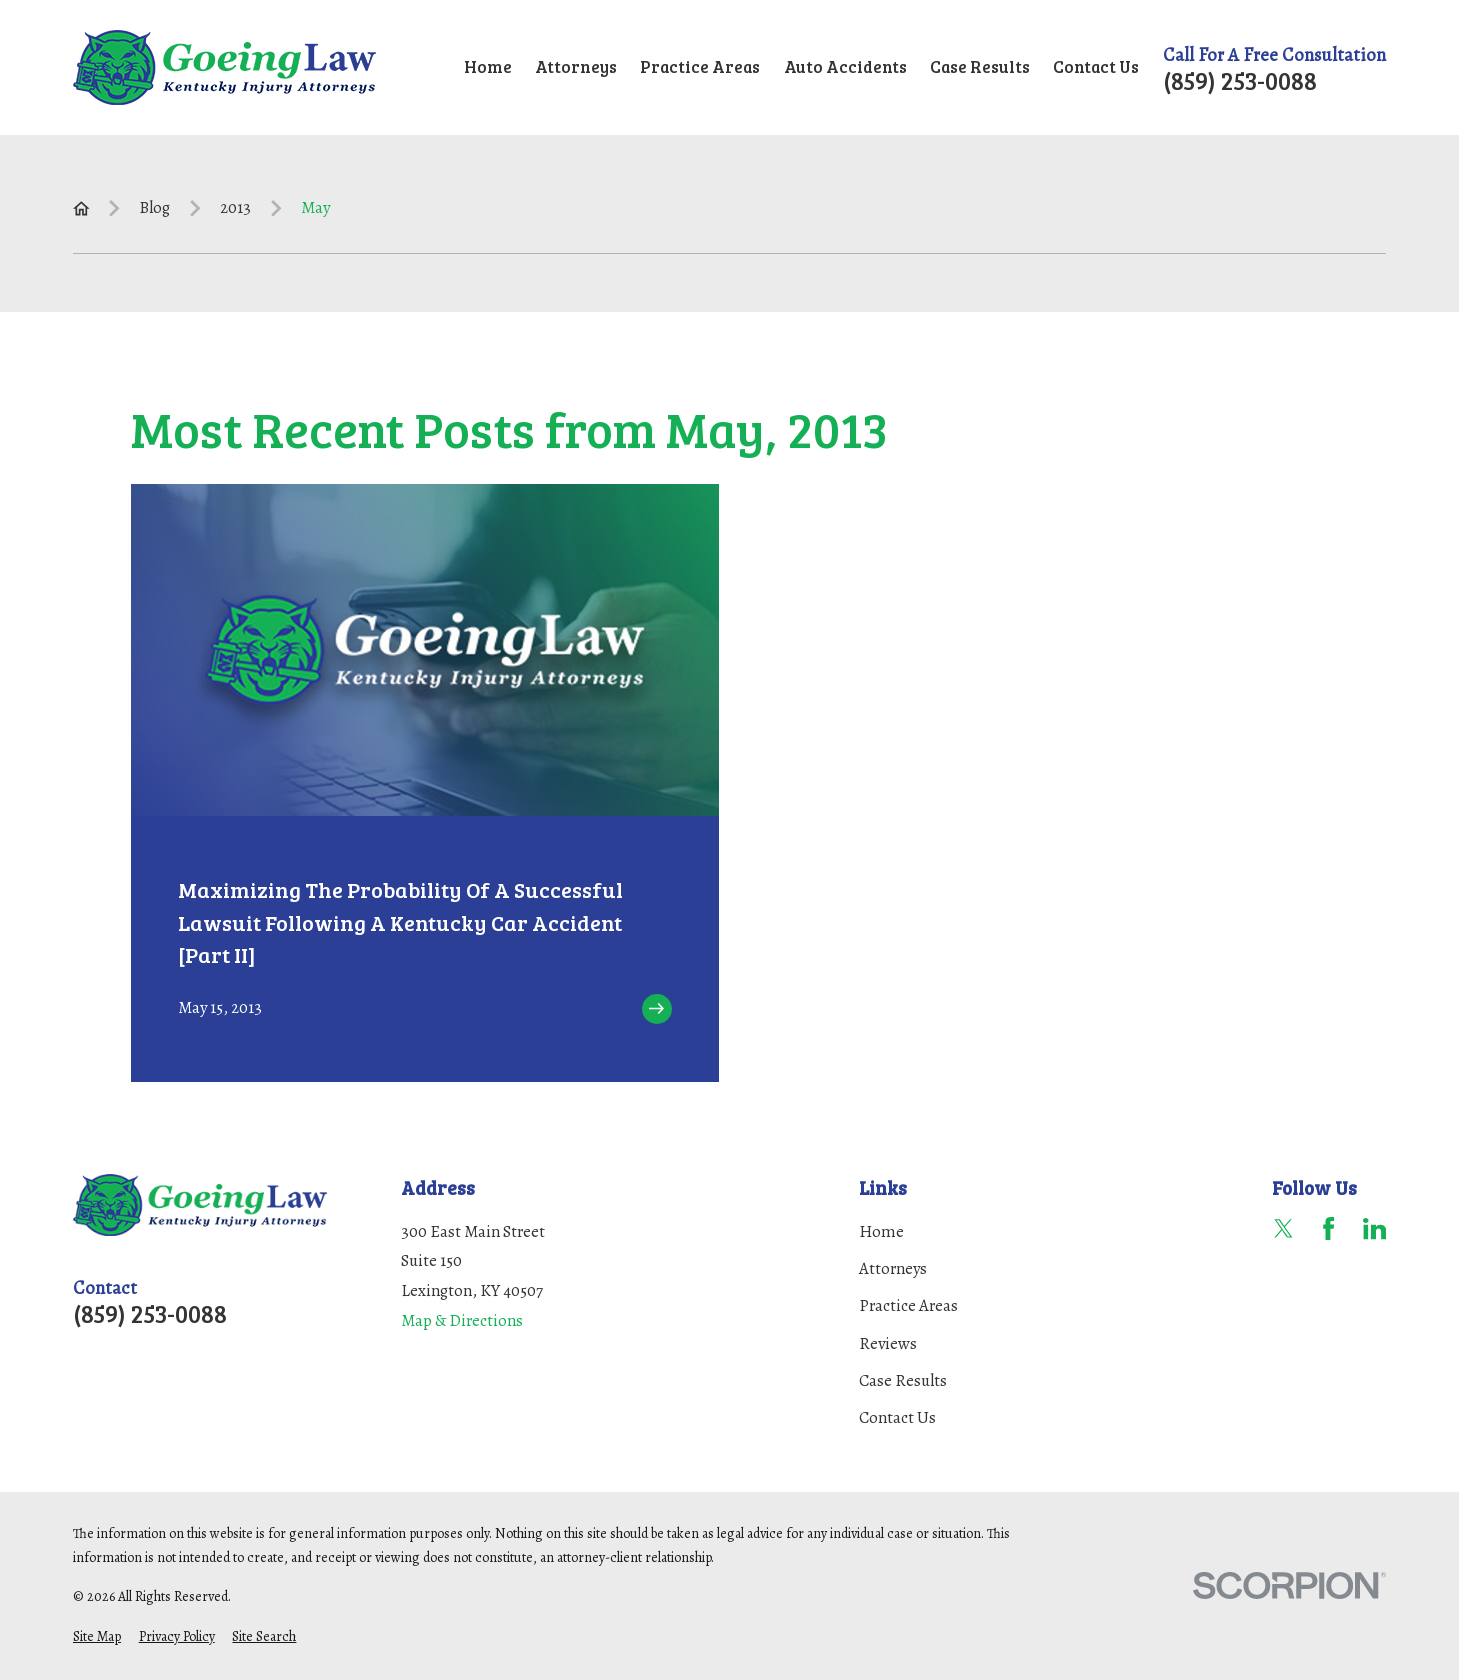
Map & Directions (462, 1320)
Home (881, 1231)
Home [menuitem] (488, 66)
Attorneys (893, 1268)
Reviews (888, 1343)
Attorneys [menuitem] (576, 66)
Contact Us (897, 1417)
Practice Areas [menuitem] (700, 66)
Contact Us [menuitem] (1096, 66)
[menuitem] (97, 1637)
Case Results (903, 1380)
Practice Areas (908, 1305)
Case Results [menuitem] (980, 66)
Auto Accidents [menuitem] (845, 66)
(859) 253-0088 (1240, 81)
